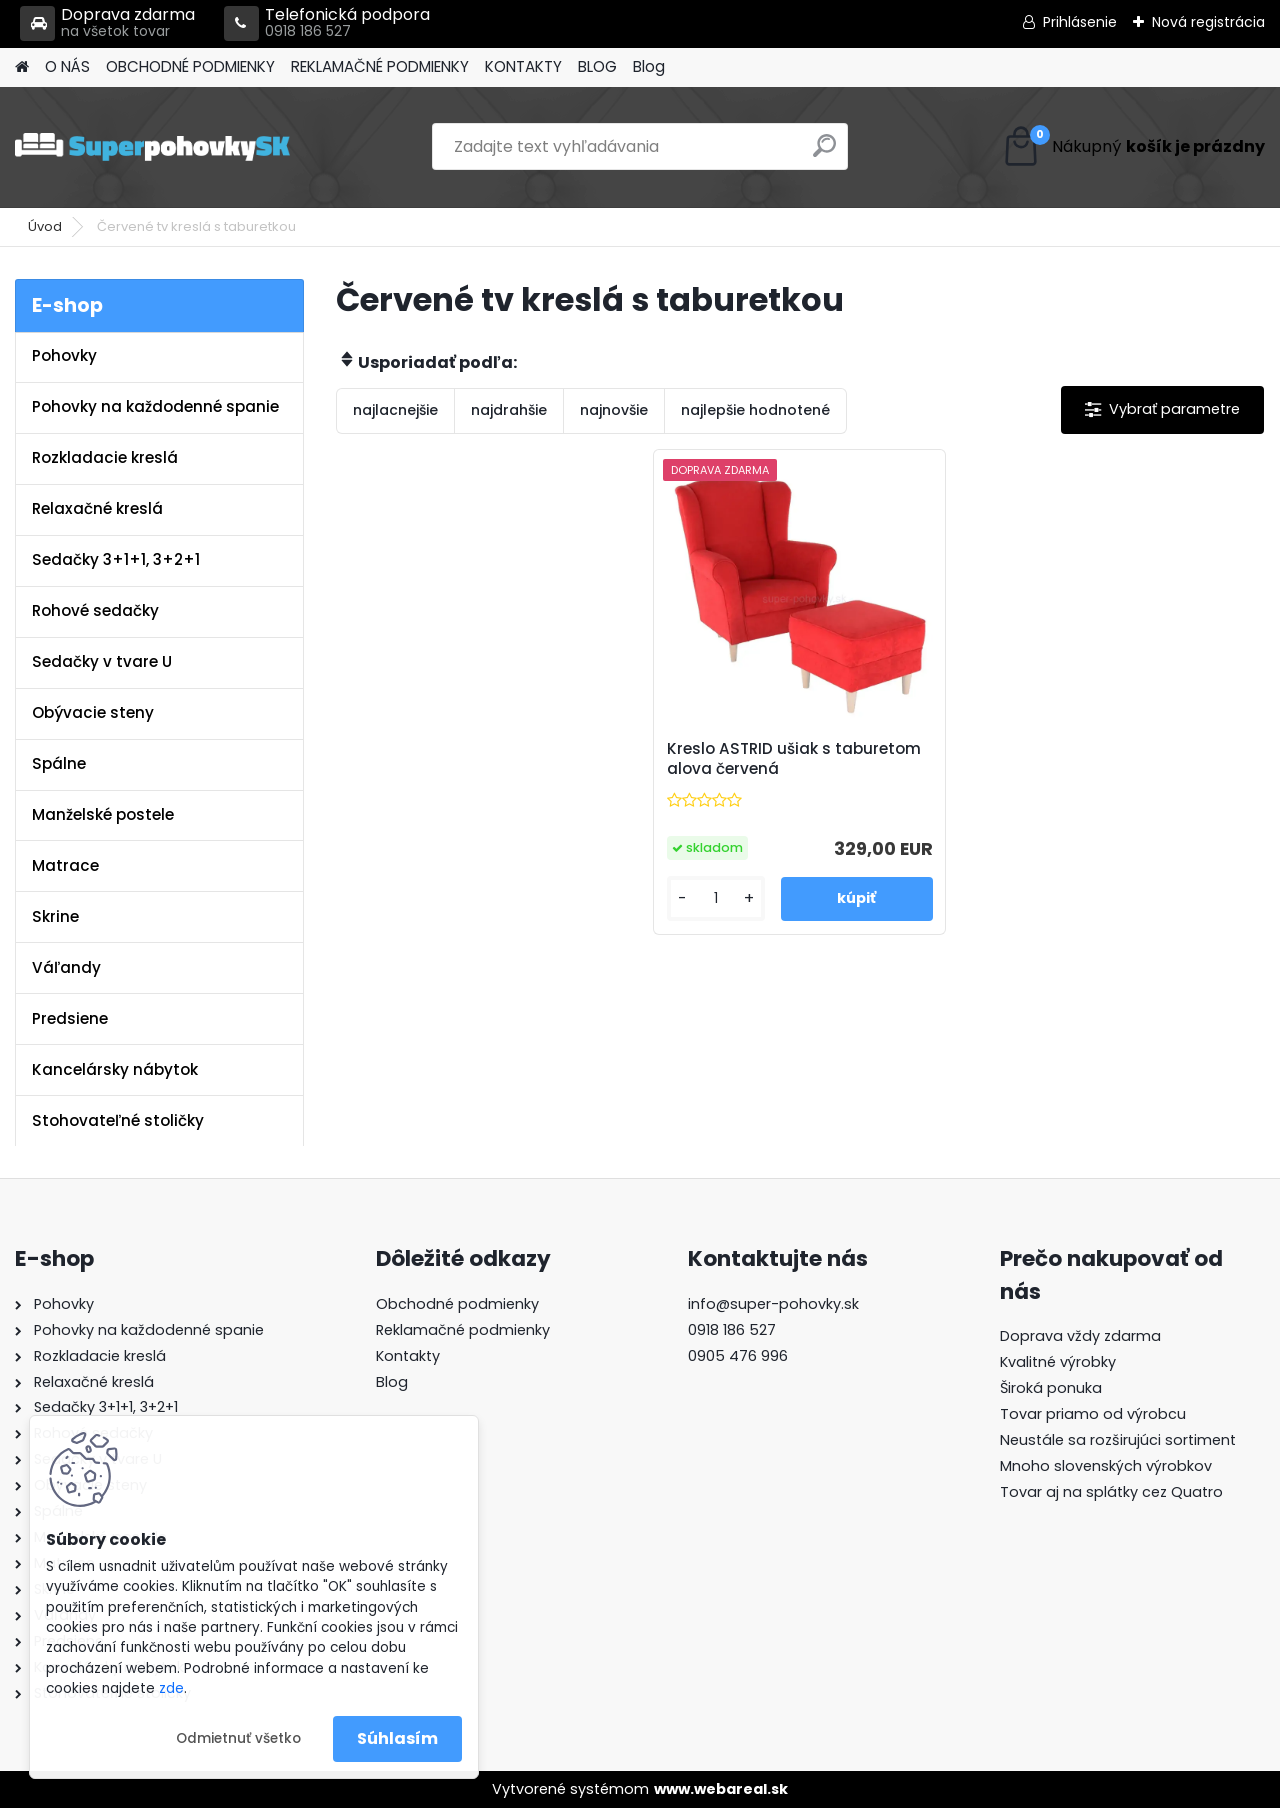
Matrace (65, 865)
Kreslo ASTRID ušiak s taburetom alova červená (794, 759)
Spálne (59, 763)
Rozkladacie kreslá (105, 457)
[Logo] (152, 147)
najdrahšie (509, 410)
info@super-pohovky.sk (773, 1304)
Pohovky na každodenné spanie (155, 406)
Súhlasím (397, 1738)
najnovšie (614, 410)
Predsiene (70, 1018)
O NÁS (67, 66)
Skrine (55, 916)
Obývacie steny (93, 712)
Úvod (45, 226)
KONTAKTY (523, 66)
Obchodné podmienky (457, 1304)
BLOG (597, 66)
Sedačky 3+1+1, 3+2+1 (116, 559)
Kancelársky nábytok (115, 1069)
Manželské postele (103, 814)
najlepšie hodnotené (755, 410)
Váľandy (66, 967)
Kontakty (408, 1356)
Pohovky (64, 355)
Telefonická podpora (327, 23)
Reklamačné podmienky (463, 1330)
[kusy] (716, 898)
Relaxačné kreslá (97, 508)
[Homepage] (22, 67)
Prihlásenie (1080, 22)
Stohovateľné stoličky (118, 1120)
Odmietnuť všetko (238, 1738)
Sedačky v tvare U (102, 661)
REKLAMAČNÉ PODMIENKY (380, 66)
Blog (649, 66)
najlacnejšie (395, 410)
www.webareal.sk (721, 1789)
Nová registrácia (1208, 22)
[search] (824, 153)
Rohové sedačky (95, 610)
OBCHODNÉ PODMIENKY (190, 66)
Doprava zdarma (107, 23)
